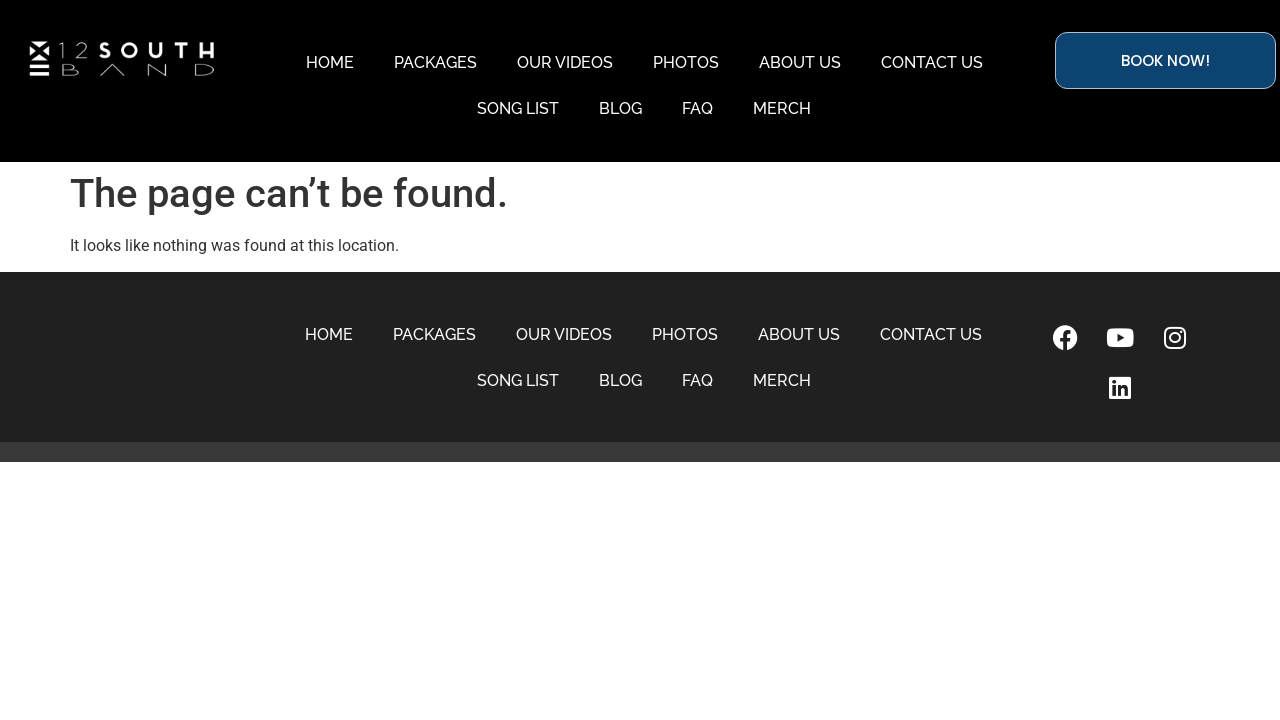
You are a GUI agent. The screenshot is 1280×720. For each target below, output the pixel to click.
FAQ (697, 108)
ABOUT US (800, 62)
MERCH (782, 108)
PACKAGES (435, 62)
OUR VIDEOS (565, 62)
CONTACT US (932, 62)
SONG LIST (518, 108)
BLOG (620, 108)
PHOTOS (686, 62)
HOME (330, 62)
